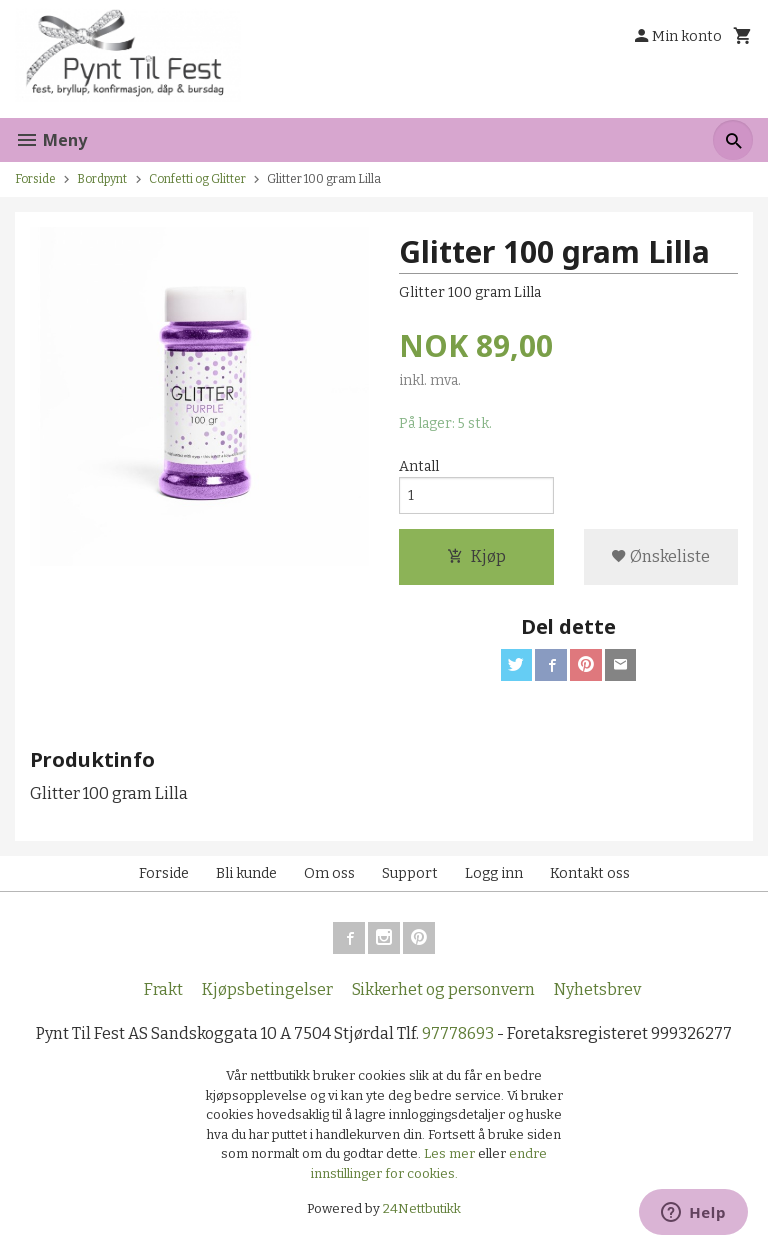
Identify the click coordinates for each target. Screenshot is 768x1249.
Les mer (451, 1154)
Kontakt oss (590, 874)
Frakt (163, 990)
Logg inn (494, 874)
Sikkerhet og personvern (443, 990)
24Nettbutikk (422, 1209)
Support (410, 874)
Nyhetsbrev (597, 990)
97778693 (458, 1034)
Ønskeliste (660, 557)
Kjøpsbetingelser (267, 990)
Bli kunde (246, 874)
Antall (419, 466)
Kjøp (476, 557)
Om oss (329, 874)
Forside (35, 179)
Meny (51, 140)
